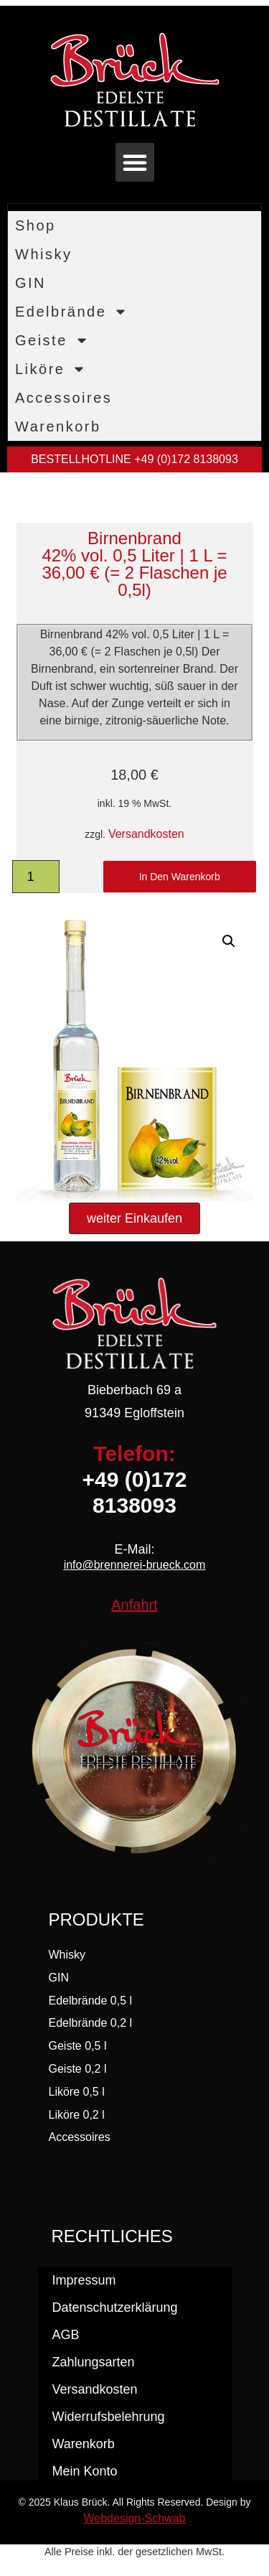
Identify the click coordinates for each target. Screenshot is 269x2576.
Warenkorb (58, 426)
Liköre (50, 369)
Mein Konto (85, 2471)
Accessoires (63, 398)
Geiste (52, 340)
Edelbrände (71, 311)
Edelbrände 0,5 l (91, 2000)
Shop (35, 225)
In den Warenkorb (179, 876)
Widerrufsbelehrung (108, 2416)
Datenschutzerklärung (115, 2307)
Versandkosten (146, 834)
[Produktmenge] (35, 876)
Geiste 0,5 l (78, 2046)
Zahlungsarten (93, 2362)
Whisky (43, 254)
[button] (134, 162)
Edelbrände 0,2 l (91, 2023)
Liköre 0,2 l (77, 2115)
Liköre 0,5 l (77, 2092)
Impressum (84, 2280)
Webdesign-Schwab (134, 2518)
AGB (66, 2335)
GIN (30, 283)
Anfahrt (134, 1605)
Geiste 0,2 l (78, 2069)
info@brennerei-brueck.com (135, 1565)
